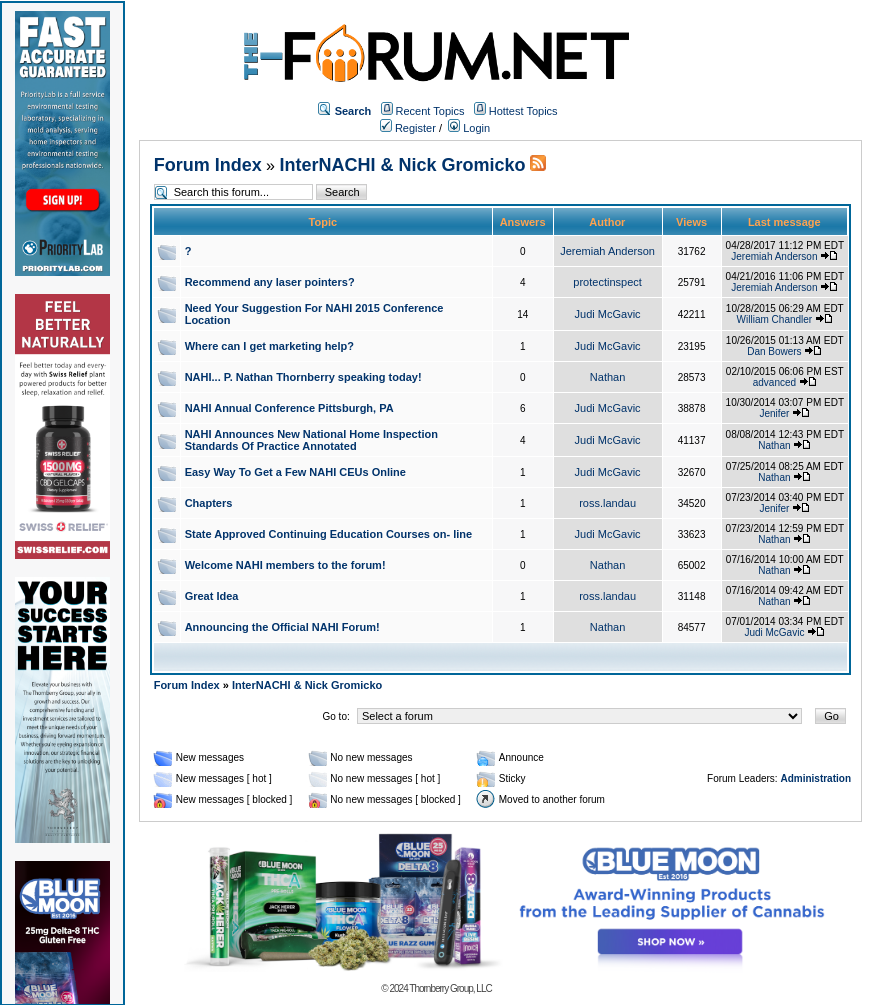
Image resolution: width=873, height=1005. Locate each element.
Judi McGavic (608, 314)
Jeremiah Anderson (607, 251)
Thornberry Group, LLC (450, 988)
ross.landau (607, 503)
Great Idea (212, 596)
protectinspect (607, 282)
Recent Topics (430, 111)
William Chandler (775, 319)
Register (408, 128)
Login (469, 128)
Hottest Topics (523, 111)
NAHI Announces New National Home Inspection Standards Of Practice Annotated (311, 440)
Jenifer (774, 413)
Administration (815, 778)
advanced (774, 382)
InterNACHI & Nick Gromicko (402, 165)
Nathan (607, 377)
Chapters (209, 503)
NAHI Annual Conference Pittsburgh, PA (289, 408)
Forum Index (208, 165)
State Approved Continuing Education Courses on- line (328, 534)
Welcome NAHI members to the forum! (285, 565)
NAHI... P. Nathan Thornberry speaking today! (303, 377)
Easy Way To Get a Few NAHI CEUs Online (295, 472)
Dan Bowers (774, 351)
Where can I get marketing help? (269, 346)
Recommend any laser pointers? (270, 282)
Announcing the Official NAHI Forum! (282, 627)
